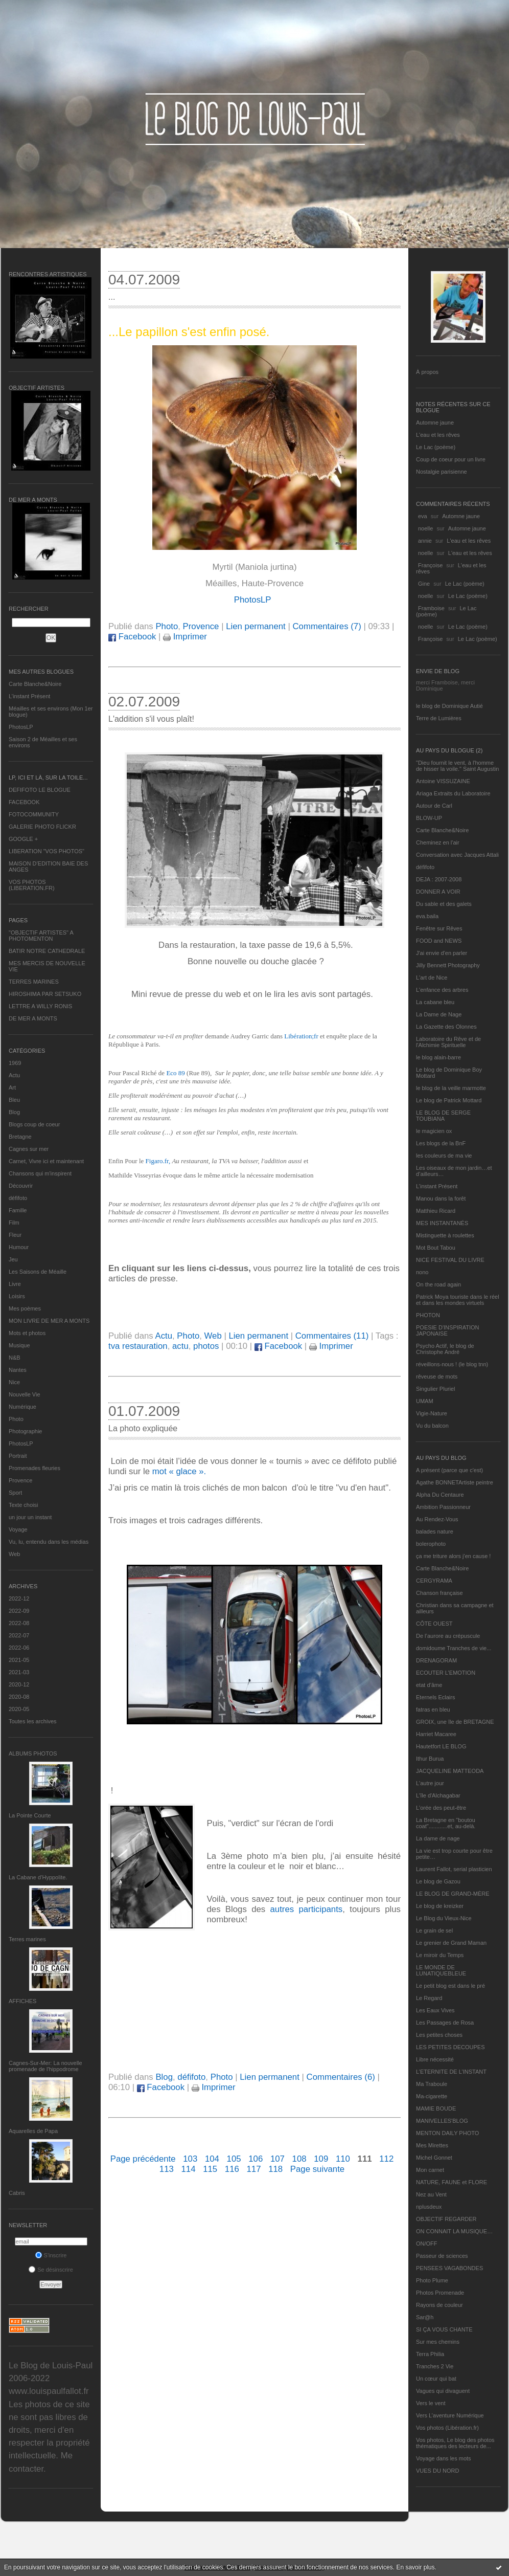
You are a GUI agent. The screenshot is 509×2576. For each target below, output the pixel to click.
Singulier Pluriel (435, 1389)
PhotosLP (21, 727)
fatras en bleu (433, 1709)
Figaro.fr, (158, 1161)
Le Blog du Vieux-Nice (444, 1918)
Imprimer (185, 636)
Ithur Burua (430, 1759)
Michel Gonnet (434, 2158)
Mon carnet (430, 2170)
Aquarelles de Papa (33, 2131)
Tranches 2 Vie (434, 2366)
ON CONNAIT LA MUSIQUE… (454, 2231)
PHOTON (428, 1315)
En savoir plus (415, 2567)
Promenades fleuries (34, 1468)
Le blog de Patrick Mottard (448, 1100)
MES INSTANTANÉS (442, 1223)
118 (275, 2169)
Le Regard (429, 1998)
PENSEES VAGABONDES (449, 2268)
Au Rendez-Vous (437, 1519)
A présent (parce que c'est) (449, 1470)
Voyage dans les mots (443, 2458)
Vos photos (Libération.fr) (447, 2428)
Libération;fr (301, 1036)
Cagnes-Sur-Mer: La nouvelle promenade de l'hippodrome (45, 2066)
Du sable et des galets (444, 904)
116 (232, 2169)
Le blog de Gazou (438, 1881)
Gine (424, 584)
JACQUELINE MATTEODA (449, 1771)
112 (386, 2159)
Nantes (18, 1370)
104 (212, 2159)
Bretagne (20, 1137)
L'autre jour (430, 1783)
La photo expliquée (142, 1428)
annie (425, 541)
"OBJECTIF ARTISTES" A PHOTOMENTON (41, 935)
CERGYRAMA (434, 1581)
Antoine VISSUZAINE (443, 781)
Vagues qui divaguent (443, 2391)
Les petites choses (439, 2035)
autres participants (306, 1909)
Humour (19, 1247)
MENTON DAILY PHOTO (447, 2133)
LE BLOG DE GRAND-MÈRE (453, 1894)
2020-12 (19, 1684)
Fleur (15, 1235)
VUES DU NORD (437, 2471)
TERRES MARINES (34, 982)
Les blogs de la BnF (441, 1143)
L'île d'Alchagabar (438, 1795)
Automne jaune (435, 422)
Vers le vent (430, 2403)
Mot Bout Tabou (435, 1248)
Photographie (25, 1431)
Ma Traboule (431, 2084)
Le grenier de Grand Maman (451, 1943)
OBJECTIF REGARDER (446, 2219)
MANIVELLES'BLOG (442, 2121)
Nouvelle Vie (24, 1394)
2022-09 (19, 1611)
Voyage (18, 1529)
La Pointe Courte (30, 1815)
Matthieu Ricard (435, 1211)
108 (299, 2159)
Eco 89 (175, 1073)
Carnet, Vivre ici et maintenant (46, 1161)
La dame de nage (438, 1838)
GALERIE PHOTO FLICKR (42, 827)
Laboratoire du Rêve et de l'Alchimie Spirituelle (448, 1042)
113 (166, 2169)
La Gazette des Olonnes (446, 1027)
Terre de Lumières (438, 718)
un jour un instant (30, 1517)
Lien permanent (256, 626)
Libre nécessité (435, 2059)
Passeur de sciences (442, 2256)
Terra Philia (430, 2354)
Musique (19, 1345)
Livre (15, 1284)
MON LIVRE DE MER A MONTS (49, 1321)
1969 (15, 1063)
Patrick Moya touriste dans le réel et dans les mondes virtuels (457, 1300)
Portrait (18, 1456)
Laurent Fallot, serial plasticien (454, 1869)
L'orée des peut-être (441, 1808)
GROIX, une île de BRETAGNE (455, 1722)
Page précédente (143, 2159)
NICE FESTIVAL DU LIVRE (450, 1260)
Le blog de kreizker (440, 1906)
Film (14, 1222)
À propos (427, 372)
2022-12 (19, 1598)
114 (188, 2169)
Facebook (132, 636)
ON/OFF (426, 2243)
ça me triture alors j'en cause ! (453, 1556)
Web (14, 1554)
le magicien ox (434, 1131)
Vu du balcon (432, 1426)
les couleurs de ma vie (444, 1155)
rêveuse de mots (436, 1376)
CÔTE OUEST (434, 1623)
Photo (16, 1419)
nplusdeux (429, 2207)
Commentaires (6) (341, 2077)
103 (190, 2159)
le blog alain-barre (438, 1057)
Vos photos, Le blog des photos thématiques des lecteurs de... (455, 2443)
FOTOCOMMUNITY (34, 814)
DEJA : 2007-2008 (438, 879)
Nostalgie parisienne (441, 472)
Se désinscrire (51, 2270)
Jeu (13, 1259)
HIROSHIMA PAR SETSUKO (45, 994)
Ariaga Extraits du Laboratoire (453, 793)
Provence (20, 1480)
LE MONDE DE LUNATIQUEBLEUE (441, 1970)
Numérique (22, 1407)
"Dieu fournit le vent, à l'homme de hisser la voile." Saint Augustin (457, 766)
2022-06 (19, 1648)
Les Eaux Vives (435, 2010)
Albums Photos (33, 1753)
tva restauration (138, 1346)
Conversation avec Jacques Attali (457, 855)
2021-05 (19, 1660)
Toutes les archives (33, 1721)
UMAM (424, 1401)
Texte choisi (23, 1505)
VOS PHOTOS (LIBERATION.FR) (32, 885)
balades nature (434, 1531)
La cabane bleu (435, 1002)
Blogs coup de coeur (34, 1124)
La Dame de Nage (438, 1014)
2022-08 (19, 1623)
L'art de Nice (431, 977)
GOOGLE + (23, 839)
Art (12, 1087)
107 (277, 2159)
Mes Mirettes (432, 2145)
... (111, 297)
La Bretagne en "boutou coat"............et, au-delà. (445, 1823)
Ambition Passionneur (443, 1507)
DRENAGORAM (436, 1660)
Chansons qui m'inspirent (40, 1173)
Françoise (430, 565)
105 (234, 2159)
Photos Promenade (440, 2293)
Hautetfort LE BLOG (441, 1746)
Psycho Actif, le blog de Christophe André (445, 1349)
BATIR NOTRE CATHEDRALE (47, 951)
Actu (14, 1075)
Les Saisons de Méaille (37, 1272)
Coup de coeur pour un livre (450, 459)
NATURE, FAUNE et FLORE (451, 2182)
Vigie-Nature (431, 1413)
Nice (14, 1382)
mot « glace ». (179, 1471)
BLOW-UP (429, 818)
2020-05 (19, 1709)
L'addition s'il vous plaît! (151, 719)
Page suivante (317, 2169)
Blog (14, 1112)
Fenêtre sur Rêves (439, 928)
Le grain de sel (434, 1930)
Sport (15, 1493)
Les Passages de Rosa (445, 2022)
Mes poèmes (25, 1308)
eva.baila (427, 916)
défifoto (18, 1198)
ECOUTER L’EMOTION (445, 1673)
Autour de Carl (434, 806)
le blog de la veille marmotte (451, 1088)
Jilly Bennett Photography (448, 965)
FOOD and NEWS (438, 941)
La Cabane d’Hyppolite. (38, 1877)
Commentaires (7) (326, 626)
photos (206, 1346)
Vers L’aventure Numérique (450, 2415)
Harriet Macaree (436, 1734)
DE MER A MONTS (33, 1018)
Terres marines (27, 1939)
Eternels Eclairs (435, 1697)
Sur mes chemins (437, 2342)
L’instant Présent (29, 696)
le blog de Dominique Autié (449, 706)
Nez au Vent (431, 2194)
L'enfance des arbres (442, 990)
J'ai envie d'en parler (441, 953)
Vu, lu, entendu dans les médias (48, 1542)
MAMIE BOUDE (436, 2108)
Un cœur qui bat (436, 2378)
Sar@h (424, 2317)
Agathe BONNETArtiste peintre (454, 1482)
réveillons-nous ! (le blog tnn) (452, 1364)
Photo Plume (432, 2280)
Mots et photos (27, 1333)
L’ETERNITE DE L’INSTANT (451, 2072)
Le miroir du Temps (440, 1955)
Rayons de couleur (439, 2305)
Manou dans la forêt (441, 1198)
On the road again (438, 1284)
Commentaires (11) (332, 1336)
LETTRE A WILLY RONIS (40, 1006)
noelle (425, 528)
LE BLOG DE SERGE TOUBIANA (443, 1115)
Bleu (14, 1100)
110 (343, 2159)
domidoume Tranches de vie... (453, 1648)
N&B (14, 1357)
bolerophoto (431, 1544)
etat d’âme (429, 1685)
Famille (18, 1210)
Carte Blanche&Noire (35, 684)
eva (422, 516)
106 (255, 2159)
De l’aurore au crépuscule (448, 1636)
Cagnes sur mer (29, 1149)
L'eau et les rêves (438, 435)
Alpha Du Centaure (440, 1495)
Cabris (17, 2193)
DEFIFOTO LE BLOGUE (40, 790)
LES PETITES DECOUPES (450, 2047)
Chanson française (439, 1593)
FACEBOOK (24, 802)
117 (253, 2169)
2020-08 (19, 1697)
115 (210, 2169)
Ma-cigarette (431, 2096)
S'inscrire (51, 2255)
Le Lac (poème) (435, 447)
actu (180, 1346)
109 (321, 2159)
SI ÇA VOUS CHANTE (444, 2329)
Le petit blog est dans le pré (450, 1986)
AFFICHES (22, 2001)
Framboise (431, 608)
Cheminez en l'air (437, 842)
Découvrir (21, 1186)
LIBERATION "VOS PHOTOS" (46, 851)
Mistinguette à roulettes (445, 1235)
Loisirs (17, 1296)
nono (422, 1272)
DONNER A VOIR (438, 892)
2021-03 (19, 1672)
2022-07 (19, 1635)
